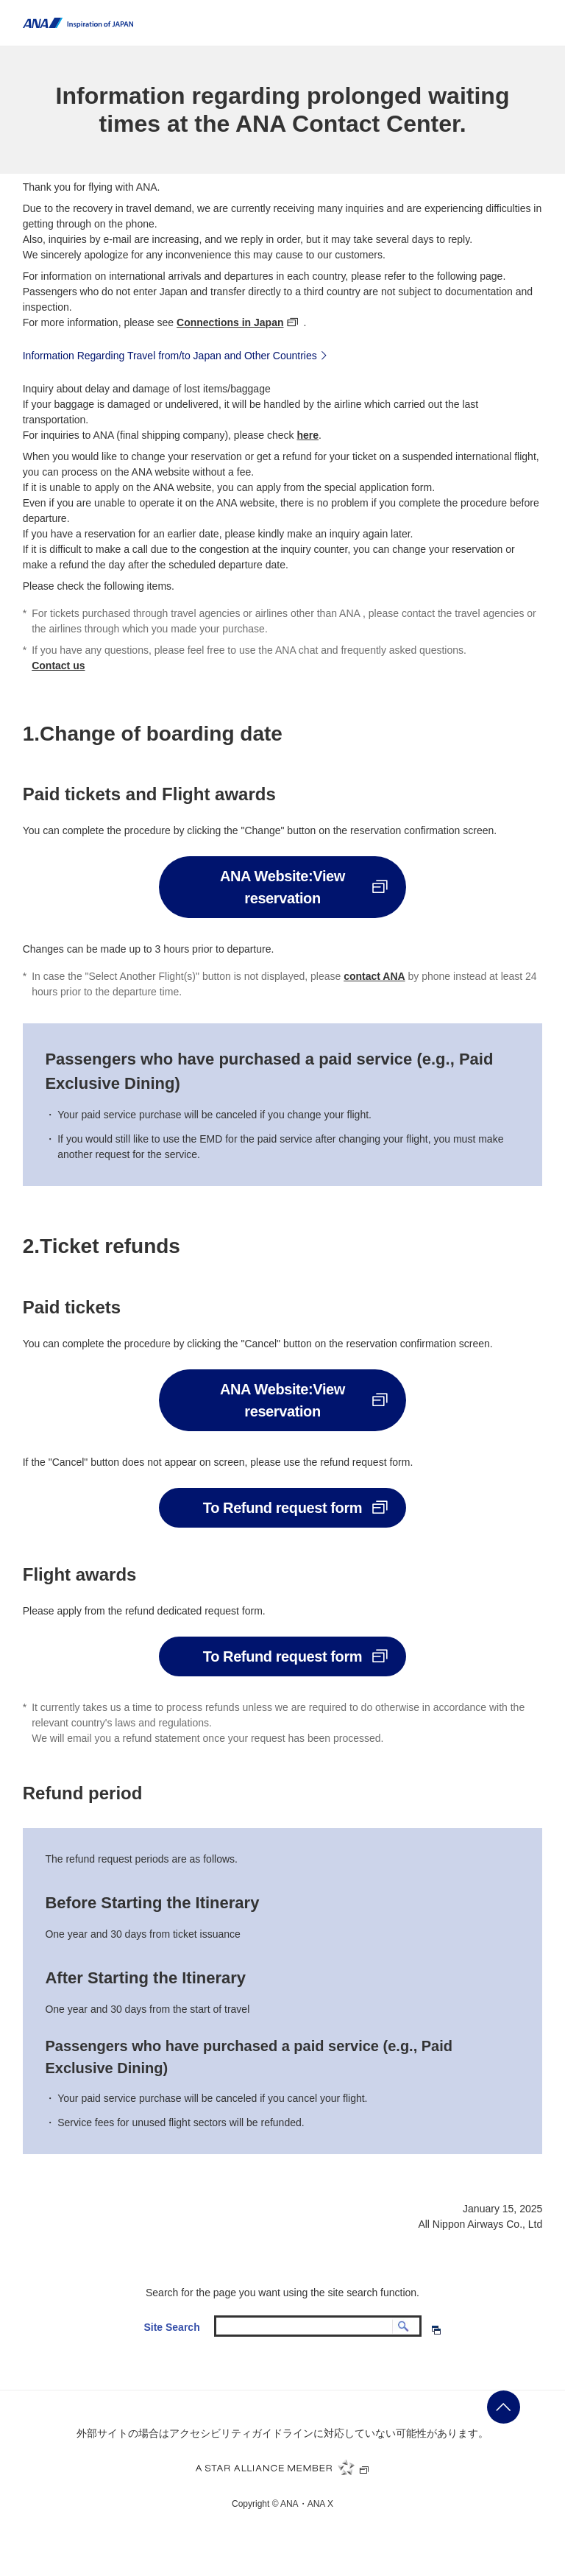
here (307, 435)
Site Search (171, 2327)
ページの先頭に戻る (503, 2407)
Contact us (58, 665)
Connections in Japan (230, 322)
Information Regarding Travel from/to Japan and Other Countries (177, 354)
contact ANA (374, 976)
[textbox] (318, 2326)
